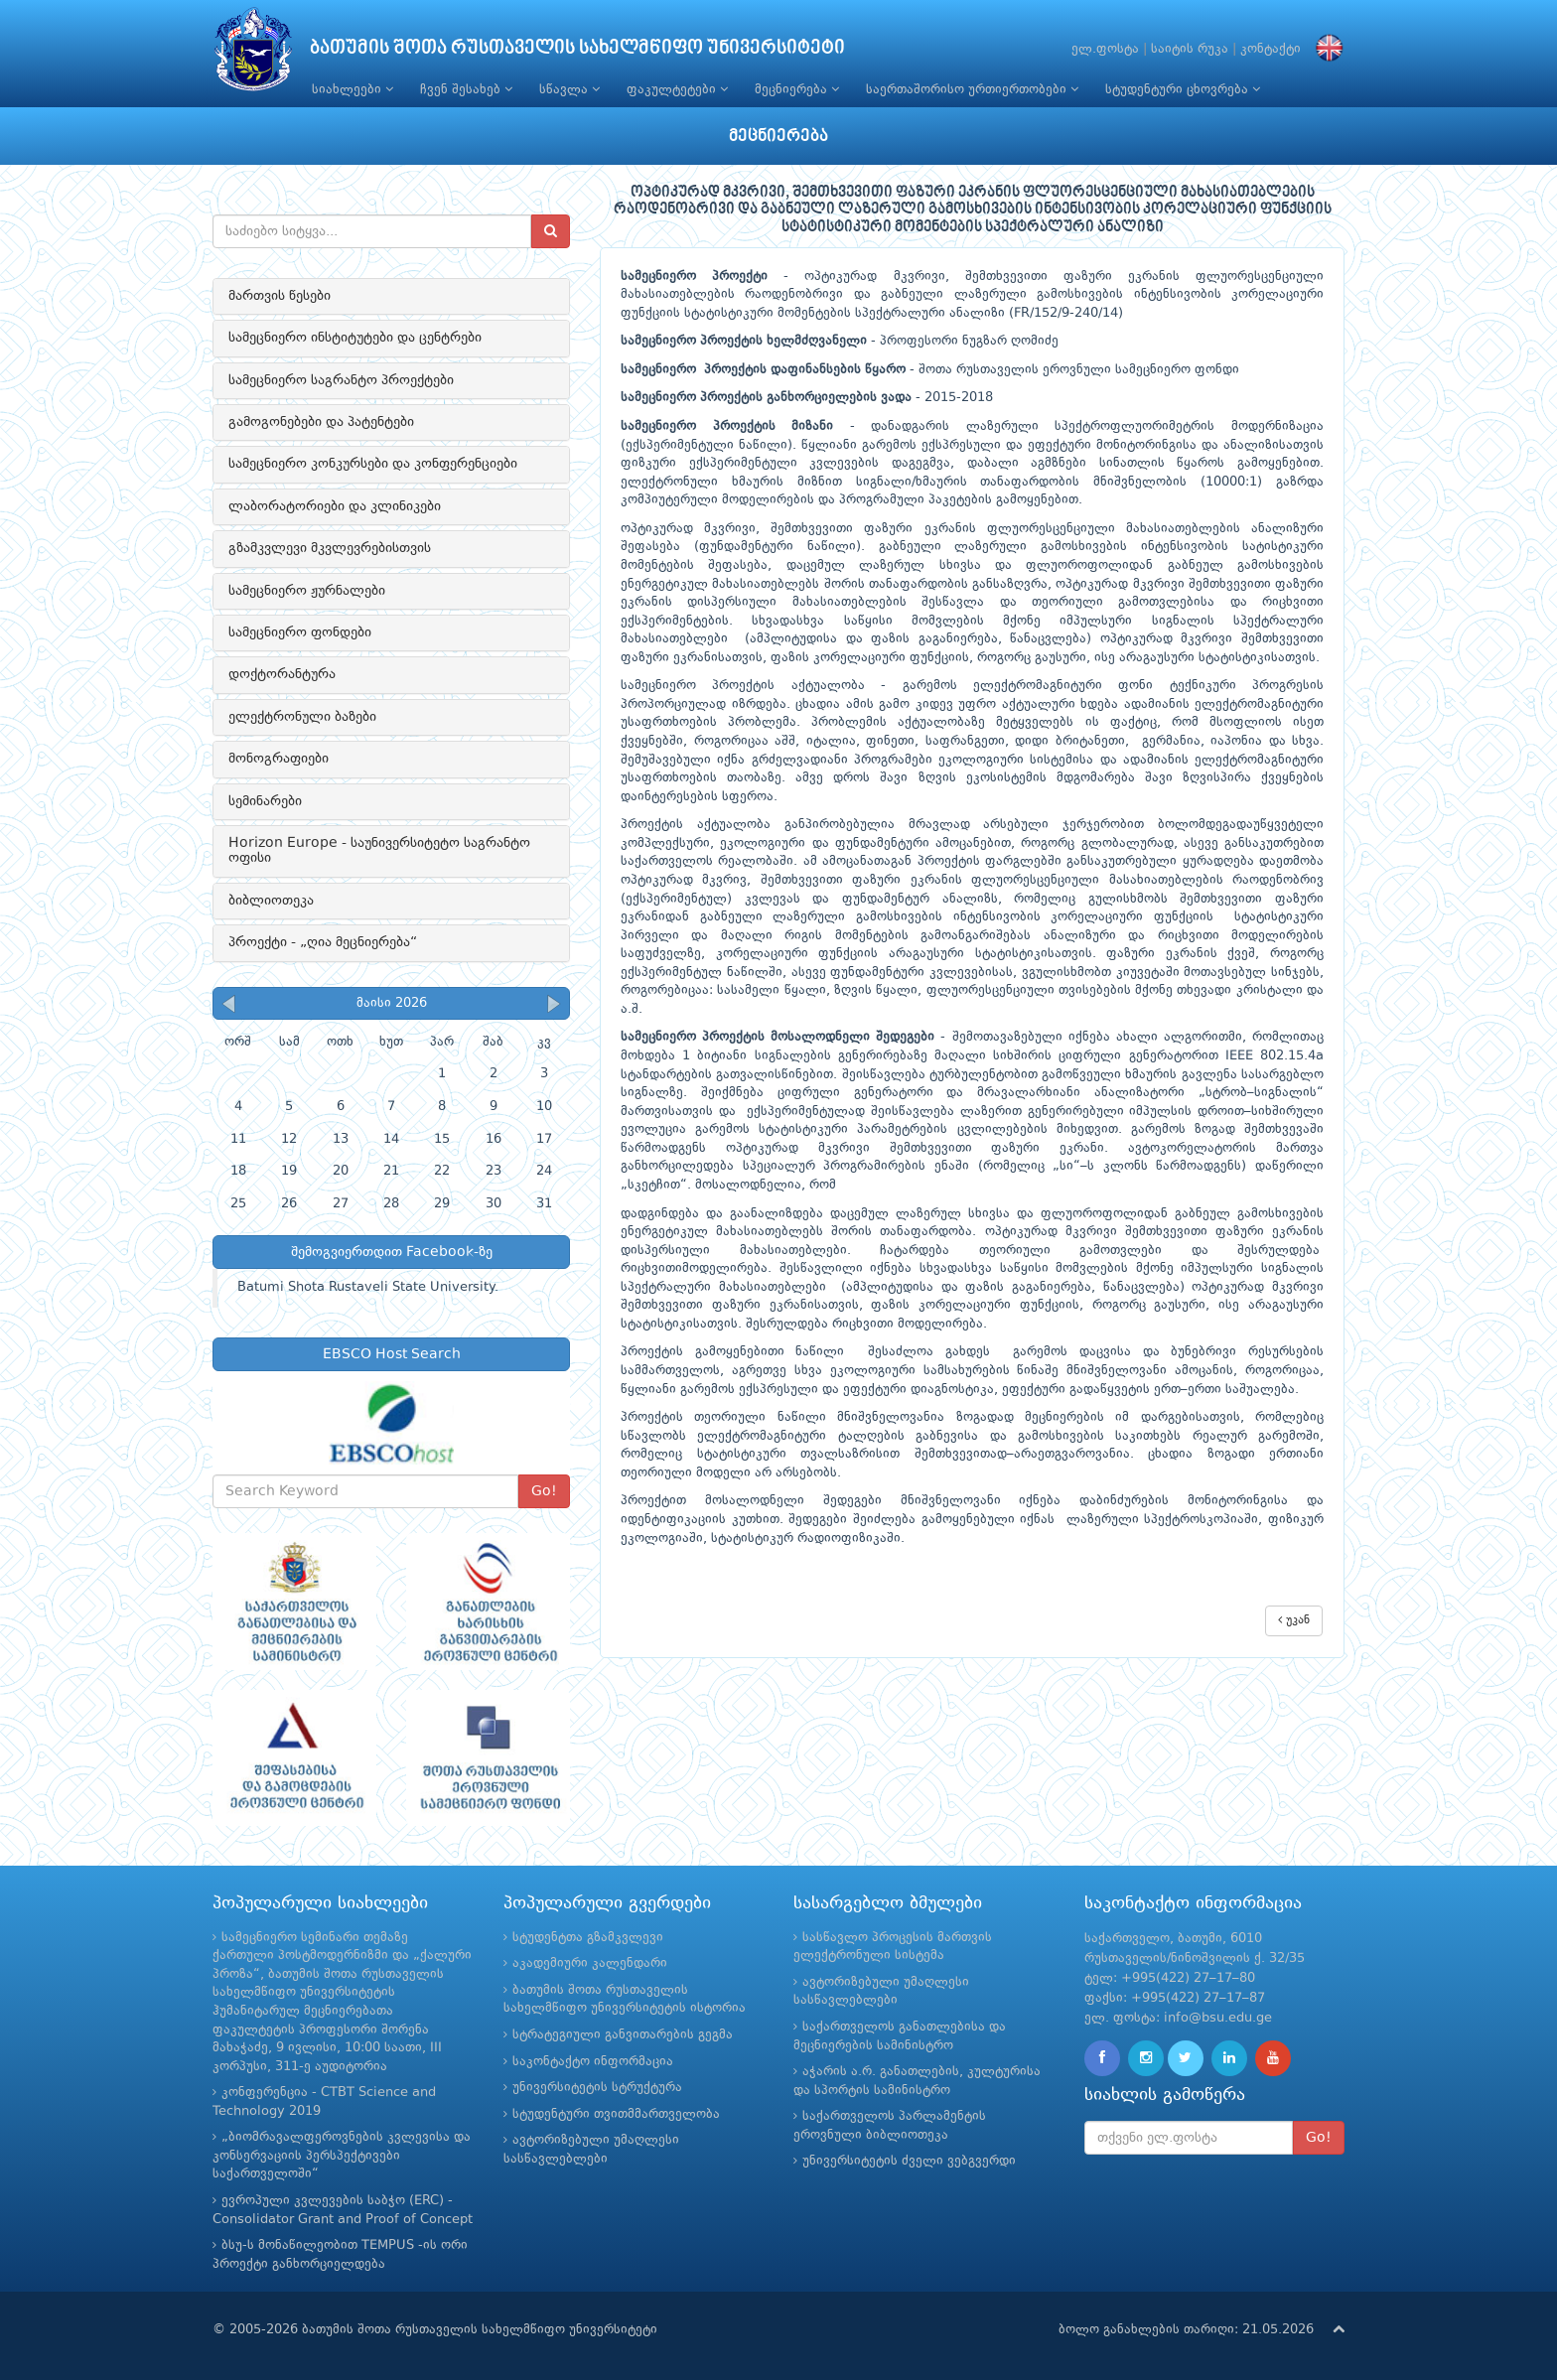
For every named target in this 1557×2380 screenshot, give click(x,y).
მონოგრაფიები (278, 759)
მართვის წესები (279, 296)
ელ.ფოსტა (1105, 49)
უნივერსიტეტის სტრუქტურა (597, 2087)
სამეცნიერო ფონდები (299, 632)
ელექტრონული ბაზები (302, 717)
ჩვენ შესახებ (466, 89)
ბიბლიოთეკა (271, 901)
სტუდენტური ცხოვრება (1182, 89)
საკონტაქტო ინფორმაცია (592, 2061)
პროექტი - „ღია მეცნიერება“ (322, 942)
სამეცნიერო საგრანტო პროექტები (341, 380)
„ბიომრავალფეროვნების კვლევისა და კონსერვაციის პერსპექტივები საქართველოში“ (341, 2155)
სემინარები (265, 801)
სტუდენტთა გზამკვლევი (587, 1937)
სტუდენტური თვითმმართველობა (616, 2114)
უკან (1294, 1619)
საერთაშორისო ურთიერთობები (972, 89)
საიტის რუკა (1189, 49)
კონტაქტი (1270, 49)
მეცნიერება (797, 89)
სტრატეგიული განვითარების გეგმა (622, 2035)
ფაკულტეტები (677, 89)
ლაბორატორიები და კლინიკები (334, 506)
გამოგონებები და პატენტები (321, 422)
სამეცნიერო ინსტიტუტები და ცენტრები (355, 338)
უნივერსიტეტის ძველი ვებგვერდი (909, 2161)
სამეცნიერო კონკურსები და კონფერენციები (372, 464)
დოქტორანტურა (282, 674)
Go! (544, 1491)
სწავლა (569, 89)
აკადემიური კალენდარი (589, 1963)
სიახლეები (352, 89)
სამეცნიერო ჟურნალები (306, 591)
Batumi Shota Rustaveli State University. (367, 1287)
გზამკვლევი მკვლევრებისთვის (329, 548)
